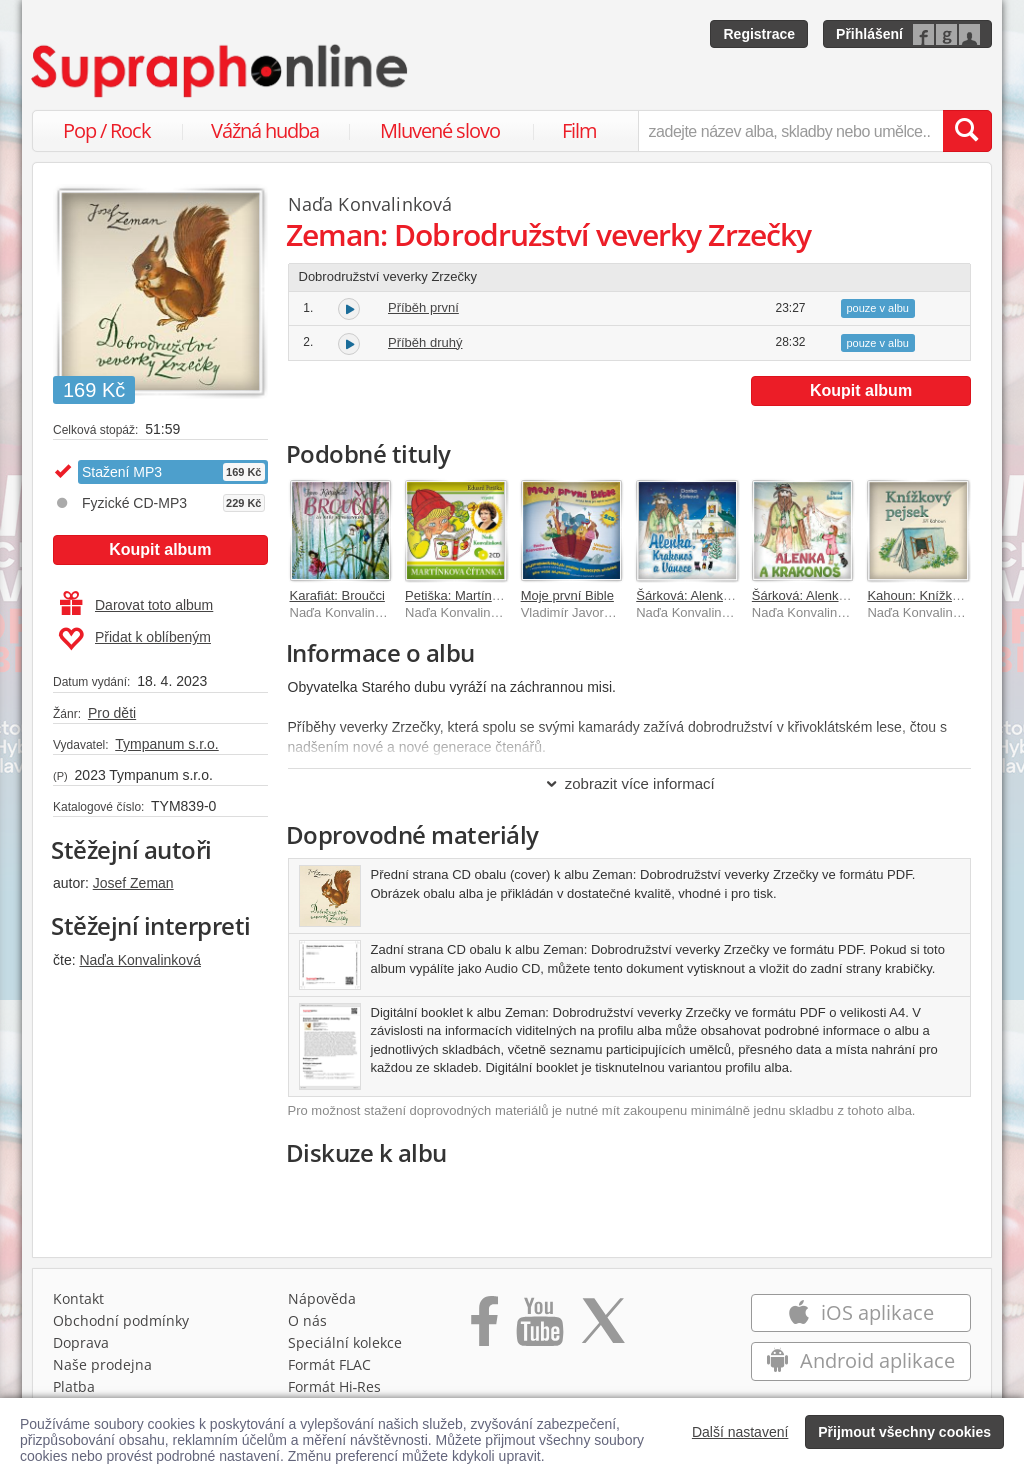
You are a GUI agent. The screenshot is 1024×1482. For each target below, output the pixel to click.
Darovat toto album (136, 605)
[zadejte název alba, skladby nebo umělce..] (790, 131)
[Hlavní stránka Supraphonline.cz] (221, 71)
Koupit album (160, 549)
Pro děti (112, 713)
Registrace (759, 34)
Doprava (81, 1347)
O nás (307, 1325)
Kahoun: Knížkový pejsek (940, 595)
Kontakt (78, 1303)
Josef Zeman (133, 883)
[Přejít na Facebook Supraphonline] (484, 1333)
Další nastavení (740, 1432)
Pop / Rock (107, 130)
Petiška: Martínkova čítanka (485, 595)
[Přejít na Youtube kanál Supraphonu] (539, 1333)
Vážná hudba (265, 130)
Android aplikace (860, 1365)
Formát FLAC (329, 1369)
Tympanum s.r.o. (166, 744)
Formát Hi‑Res (335, 1391)
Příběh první (423, 307)
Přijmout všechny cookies (904, 1432)
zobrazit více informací (629, 783)
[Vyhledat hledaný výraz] (967, 131)
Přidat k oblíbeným (134, 639)
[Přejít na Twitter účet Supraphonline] (603, 1333)
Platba (74, 1391)
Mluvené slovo (440, 130)
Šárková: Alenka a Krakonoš (833, 595)
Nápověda (322, 1303)
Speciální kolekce (345, 1347)
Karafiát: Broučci (337, 595)
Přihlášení (869, 34)
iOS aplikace (860, 1317)
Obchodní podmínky (121, 1325)
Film (579, 130)
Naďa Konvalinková (139, 960)
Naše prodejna (102, 1369)
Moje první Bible (567, 595)
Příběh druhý (425, 342)
